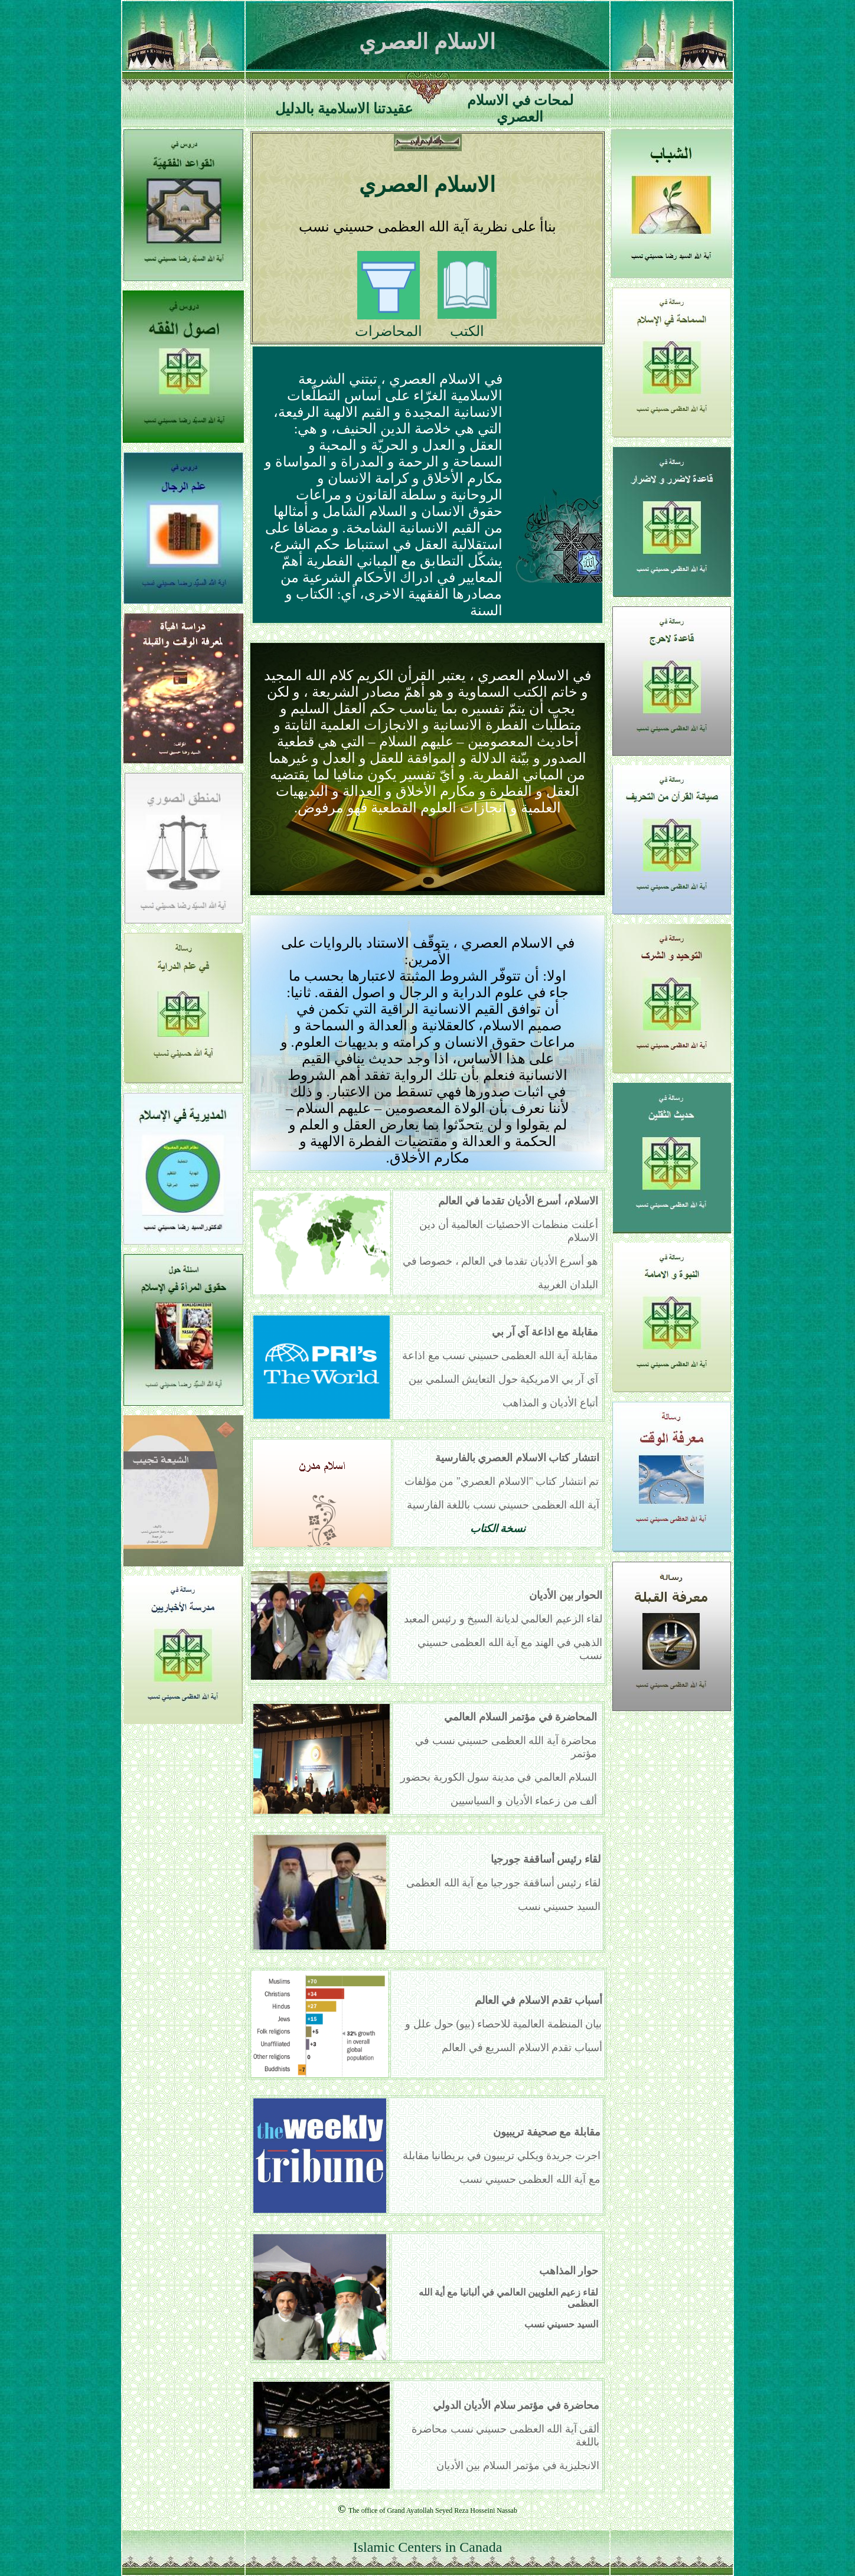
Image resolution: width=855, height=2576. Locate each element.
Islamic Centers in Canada (427, 2547)
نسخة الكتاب (498, 1529)
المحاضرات (388, 331)
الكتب (467, 331)
